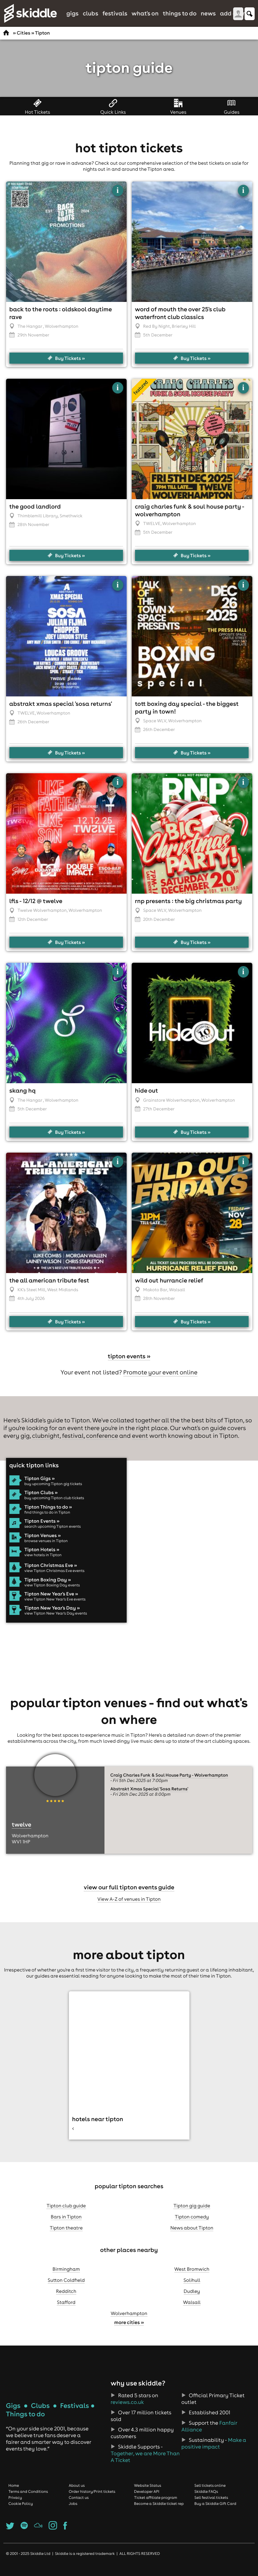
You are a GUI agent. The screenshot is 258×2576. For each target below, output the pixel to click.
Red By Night (156, 334)
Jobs (73, 2512)
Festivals (114, 13)
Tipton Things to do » (48, 1515)
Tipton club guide (66, 2214)
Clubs (90, 13)
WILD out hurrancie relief (169, 1289)
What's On (145, 13)
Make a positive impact (213, 2452)
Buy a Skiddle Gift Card (215, 2512)
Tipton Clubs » (41, 1501)
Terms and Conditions (28, 2500)
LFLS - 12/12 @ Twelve (35, 909)
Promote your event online (160, 1380)
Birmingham (66, 2277)
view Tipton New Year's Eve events (55, 1607)
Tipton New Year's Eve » (51, 1602)
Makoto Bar (155, 1298)
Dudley (192, 2300)
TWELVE (152, 532)
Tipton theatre (66, 2236)
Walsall (192, 2311)
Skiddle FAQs (206, 2500)
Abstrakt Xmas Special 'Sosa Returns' (60, 712)
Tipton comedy (192, 2225)
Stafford (66, 2311)
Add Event (234, 13)
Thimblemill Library (37, 524)
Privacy (15, 2506)
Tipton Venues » (43, 1544)
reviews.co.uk (127, 2410)
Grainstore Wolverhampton (171, 1108)
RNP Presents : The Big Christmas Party (188, 909)
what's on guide (204, 1436)
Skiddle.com (30, 13)
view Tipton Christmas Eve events (55, 1579)
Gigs (73, 13)
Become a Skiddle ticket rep (159, 2512)
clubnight (45, 1444)
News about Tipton (191, 2236)
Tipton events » (129, 1364)
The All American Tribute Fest (49, 1289)
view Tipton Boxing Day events (52, 1593)
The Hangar (30, 334)
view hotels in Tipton (43, 1563)
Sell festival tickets (211, 2506)
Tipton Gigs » (40, 1487)
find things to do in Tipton (47, 1520)
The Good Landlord (35, 515)
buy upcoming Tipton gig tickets (53, 1492)
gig (25, 1444)
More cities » (129, 2330)
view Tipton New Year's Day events (56, 1622)
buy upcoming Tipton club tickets (54, 1506)
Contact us (79, 2506)
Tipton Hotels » (42, 1558)
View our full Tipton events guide (129, 1895)
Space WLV (154, 729)
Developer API (146, 2500)
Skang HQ (22, 1099)
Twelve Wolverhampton (42, 919)
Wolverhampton (129, 2322)
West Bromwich (192, 2277)
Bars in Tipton (66, 2225)
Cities (23, 33)
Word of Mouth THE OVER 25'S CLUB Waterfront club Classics (180, 321)
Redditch (66, 2300)
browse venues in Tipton (46, 1549)
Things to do (180, 13)
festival (73, 1444)
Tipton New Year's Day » (52, 1617)
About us (77, 2493)
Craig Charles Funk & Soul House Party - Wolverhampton (169, 1783)
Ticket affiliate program (155, 2506)
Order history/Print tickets (92, 2500)
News (208, 13)
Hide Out (146, 1099)
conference (102, 1444)
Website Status (147, 2493)
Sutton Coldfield (66, 2288)
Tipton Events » (42, 1529)
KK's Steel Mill (31, 1298)
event (140, 1444)
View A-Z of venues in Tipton (129, 1907)
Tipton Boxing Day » (48, 1588)
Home (13, 2493)
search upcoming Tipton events (53, 1534)
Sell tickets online (210, 2493)
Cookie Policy (20, 2512)
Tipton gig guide (191, 2214)
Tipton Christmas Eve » (51, 1574)
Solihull (191, 2288)
